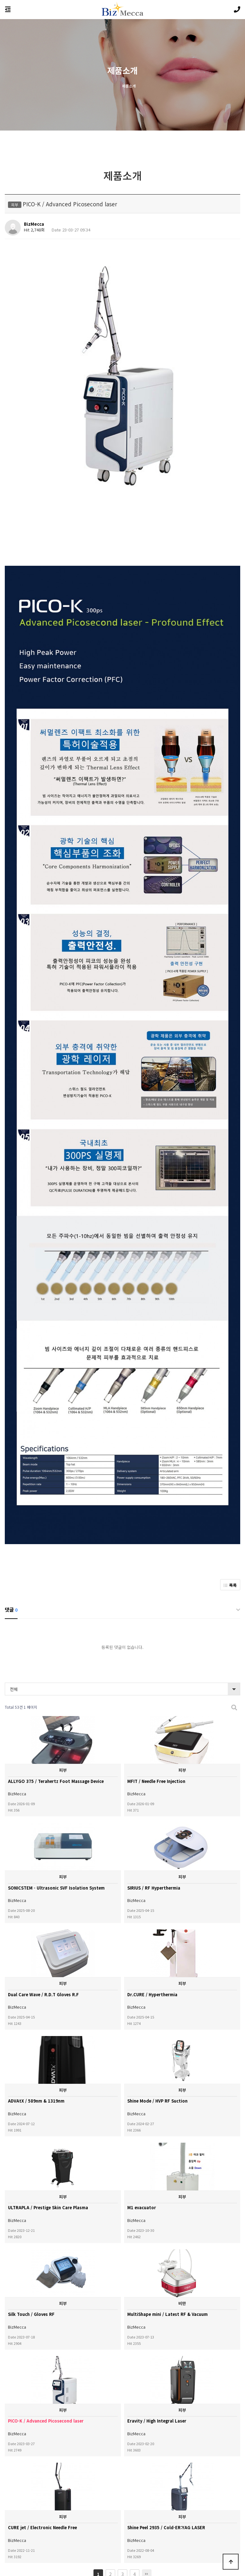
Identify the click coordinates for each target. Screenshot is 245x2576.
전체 (14, 1613)
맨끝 (147, 2498)
